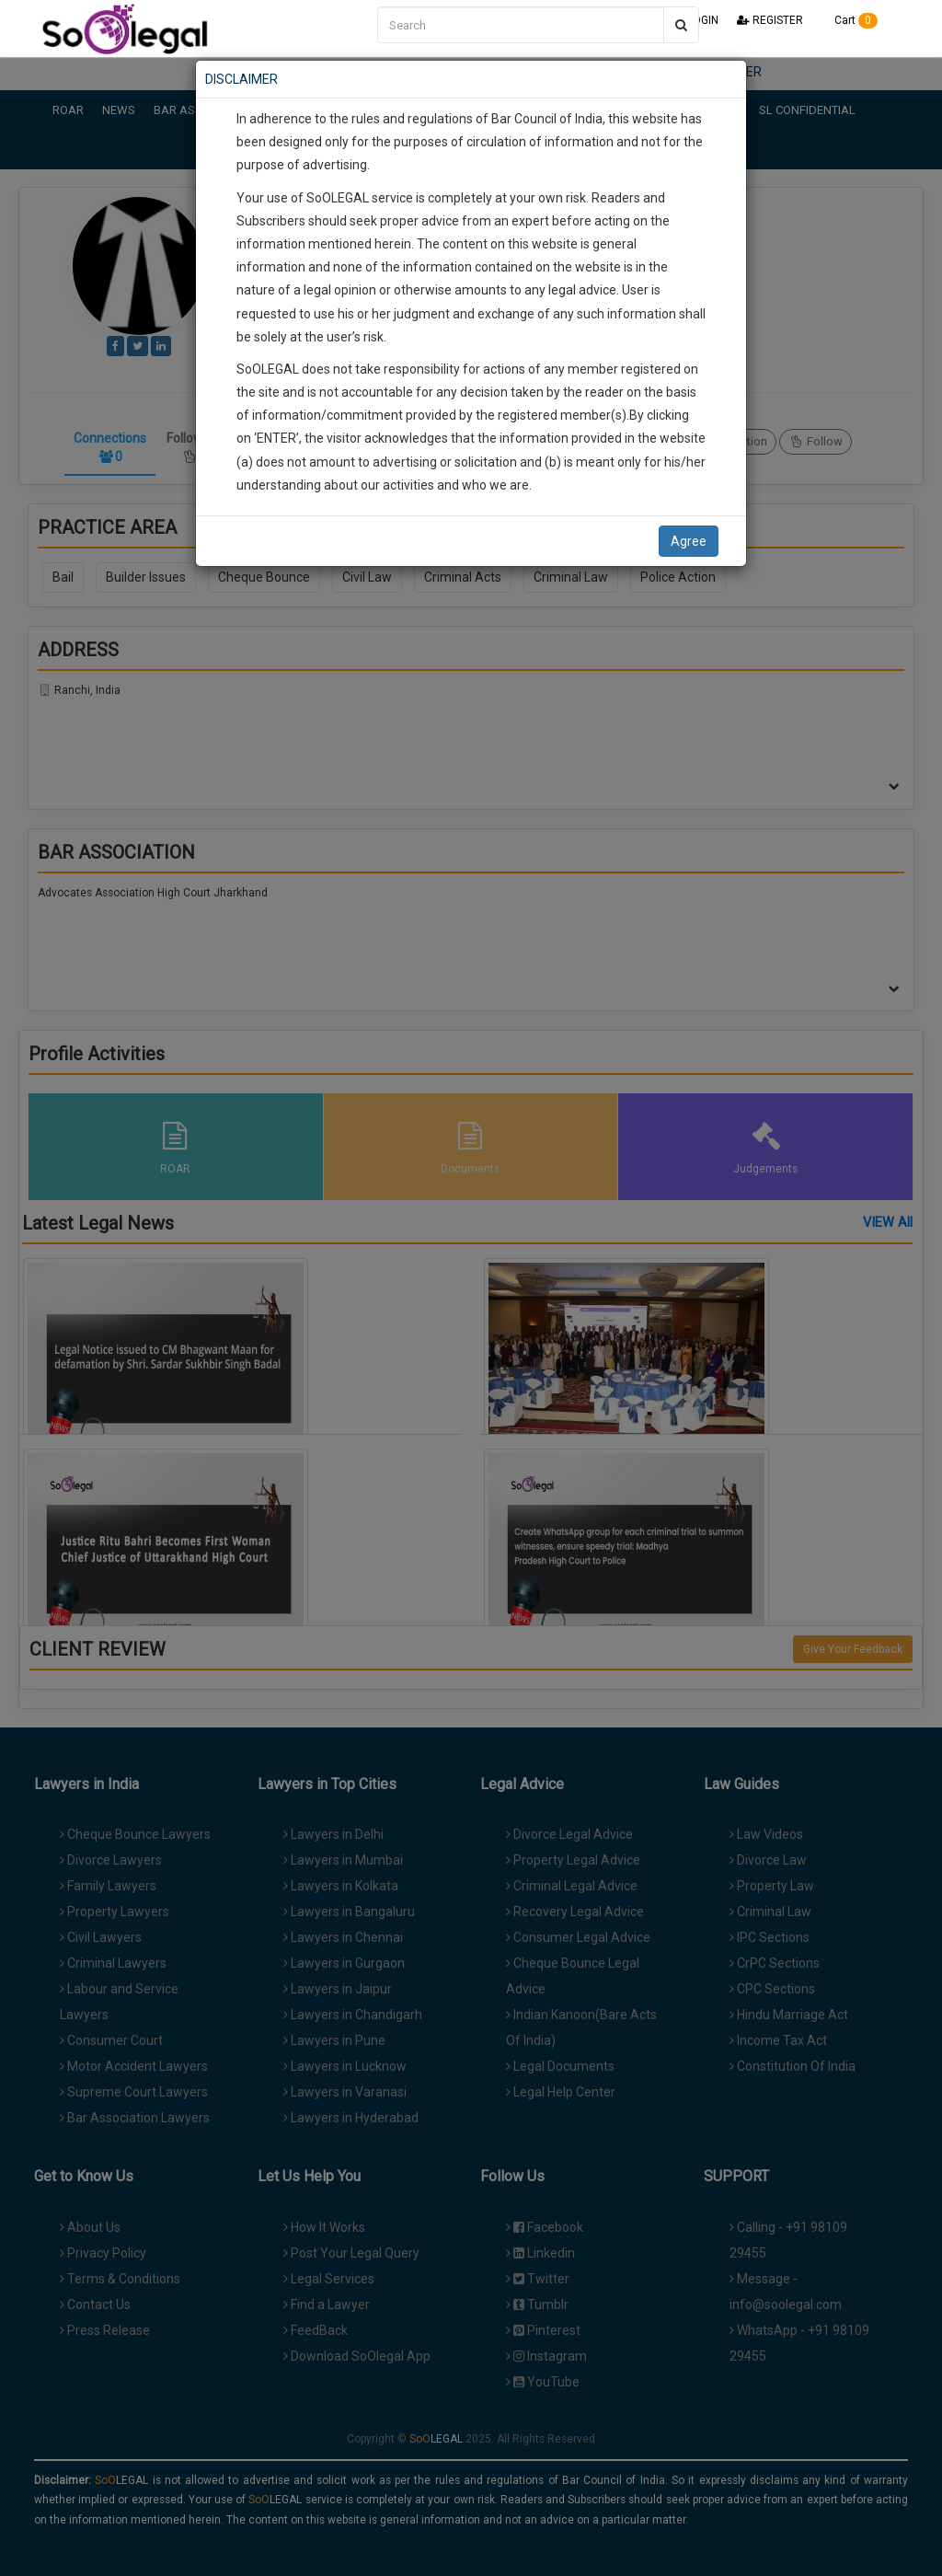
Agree (688, 541)
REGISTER (770, 20)
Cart (849, 20)
